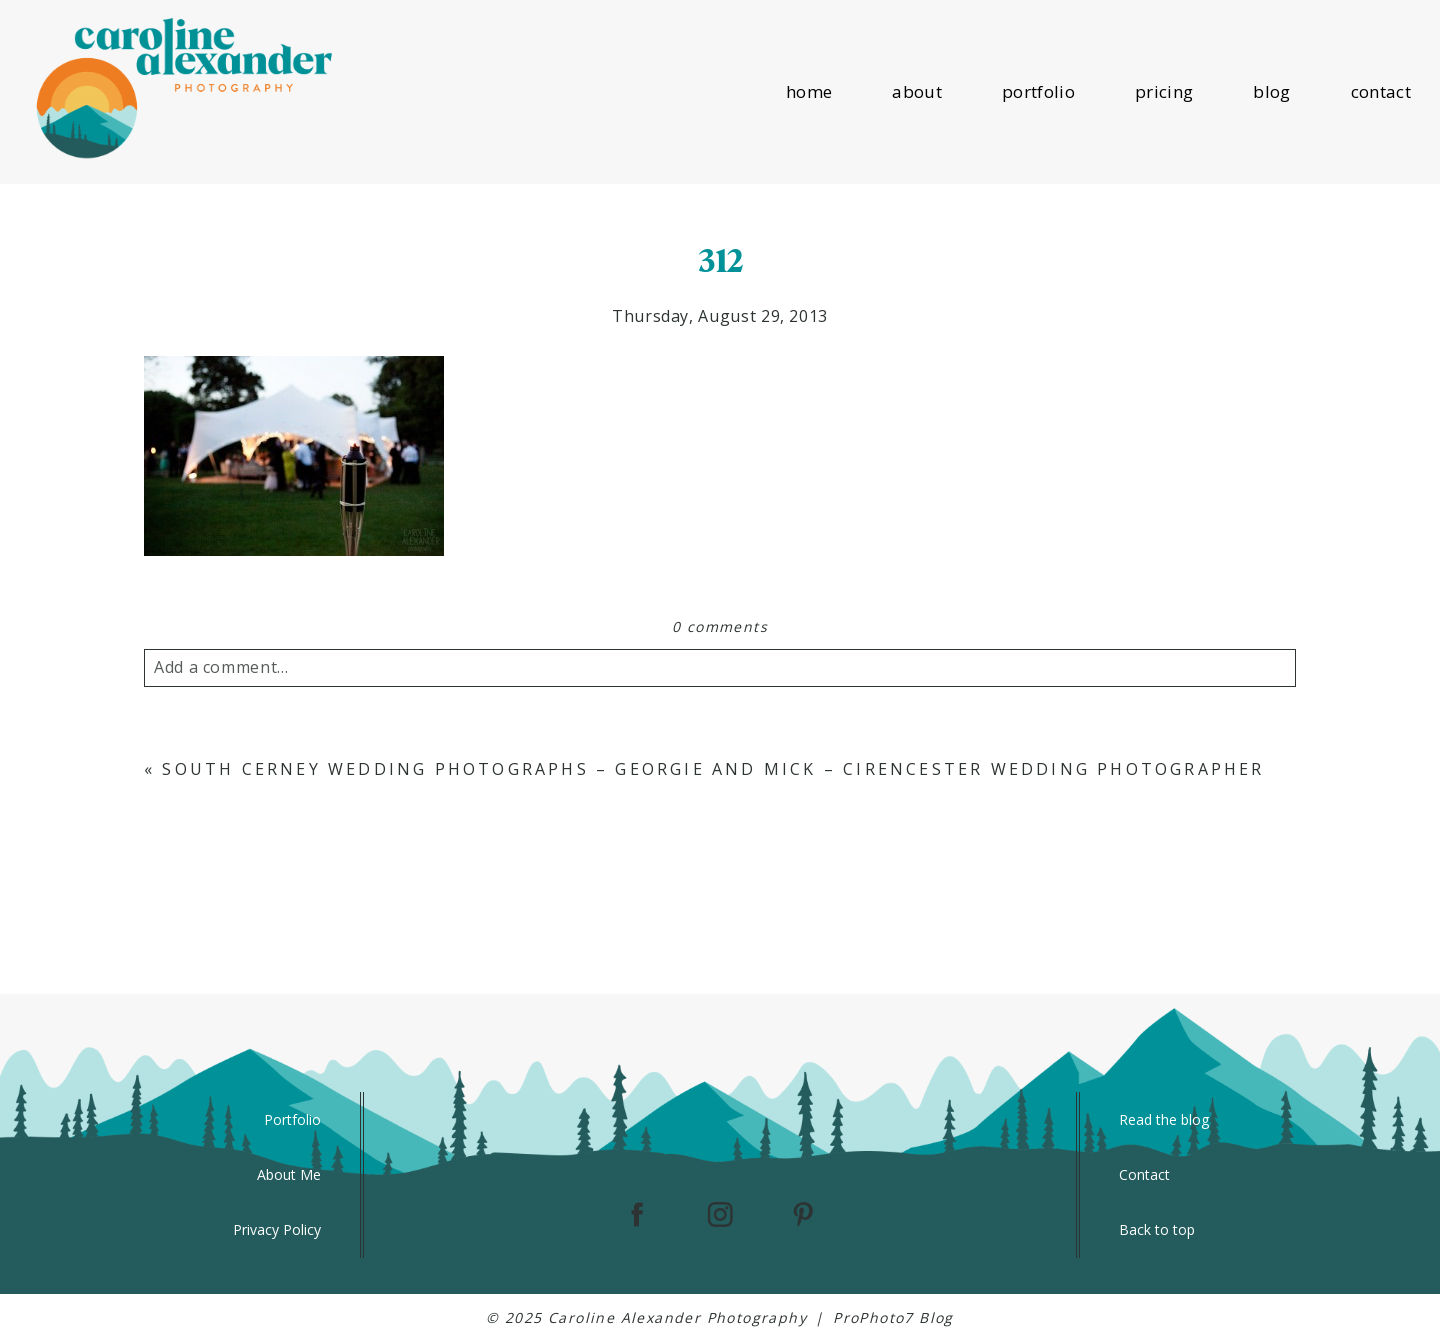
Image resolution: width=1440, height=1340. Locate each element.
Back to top (1157, 1229)
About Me (289, 1174)
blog (1271, 91)
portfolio (1038, 91)
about (917, 91)
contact (1381, 91)
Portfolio (292, 1119)
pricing (1164, 91)
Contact (1144, 1174)
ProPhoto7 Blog (893, 1317)
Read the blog (1164, 1119)
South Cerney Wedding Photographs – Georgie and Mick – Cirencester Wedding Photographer (713, 769)
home (809, 91)
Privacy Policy (277, 1229)
